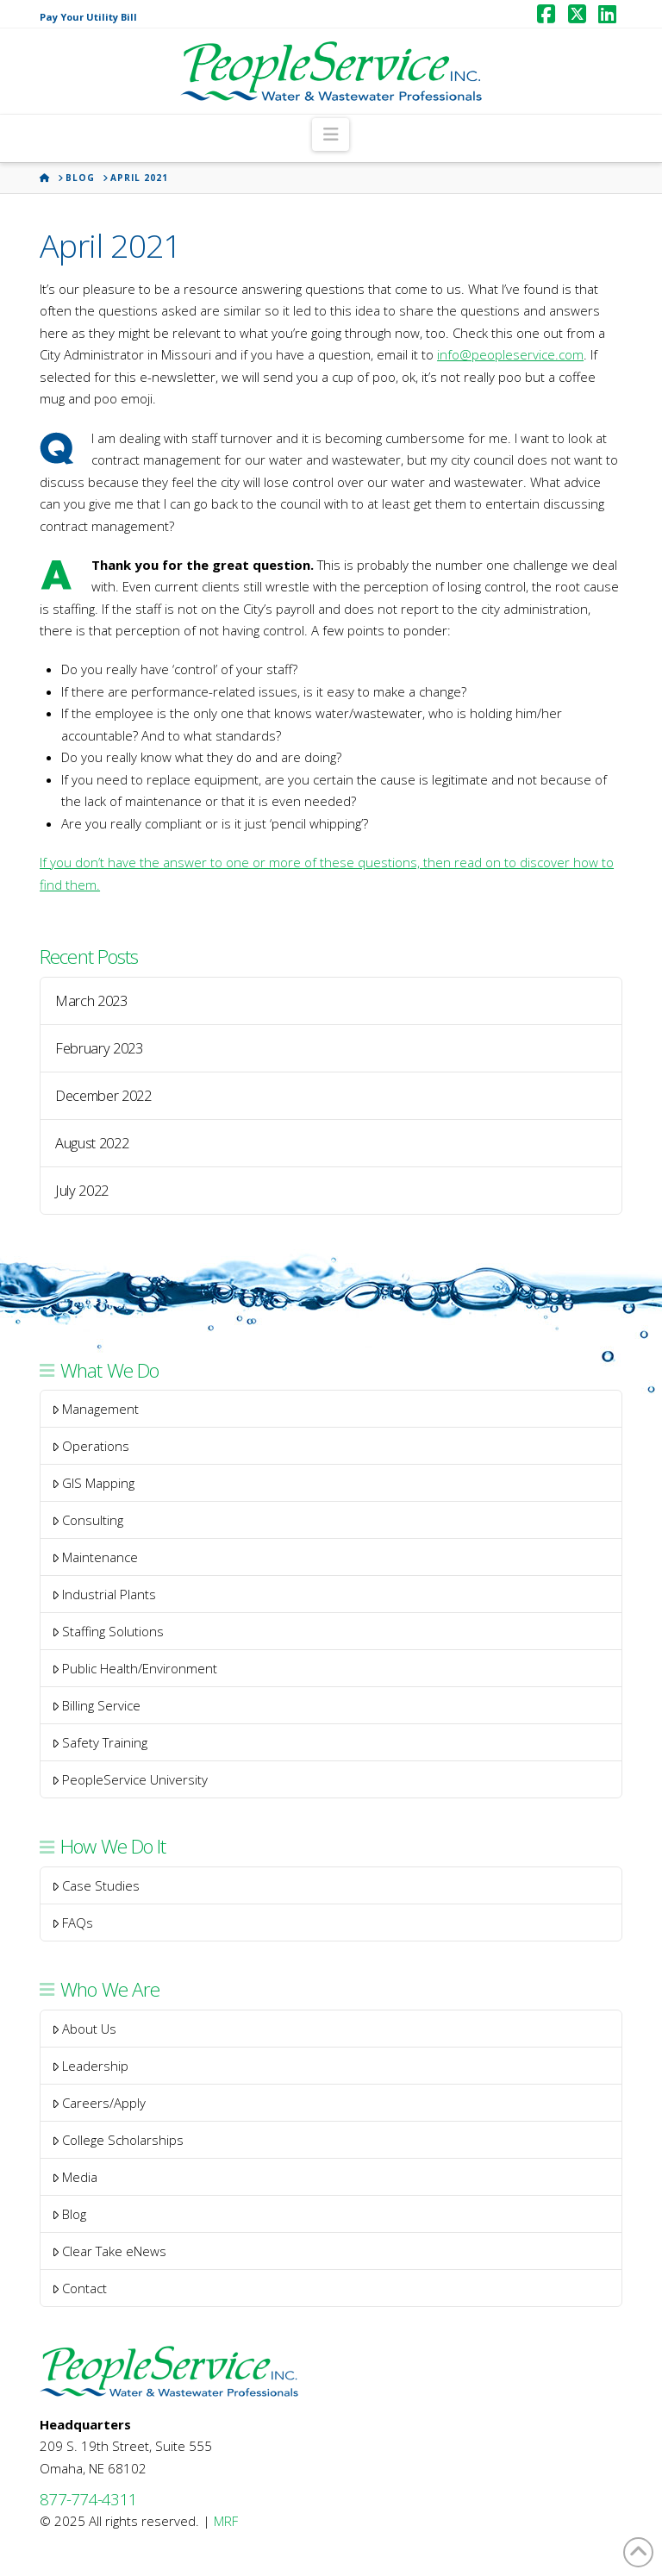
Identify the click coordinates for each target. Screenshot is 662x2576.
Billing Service (96, 1705)
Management (96, 1408)
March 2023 (91, 1001)
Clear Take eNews (109, 2251)
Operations (91, 1445)
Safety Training (100, 1742)
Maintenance (95, 1557)
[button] (330, 134)
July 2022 (82, 1190)
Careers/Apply (99, 2102)
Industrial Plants (104, 1594)
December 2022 (103, 1095)
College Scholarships (118, 2139)
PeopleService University (130, 1779)
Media (75, 2176)
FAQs (73, 1922)
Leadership (90, 2065)
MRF (226, 2520)
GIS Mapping (93, 1482)
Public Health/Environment (135, 1668)
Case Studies (96, 1885)
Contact (80, 2288)
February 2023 (98, 1048)
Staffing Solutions (108, 1631)
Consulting (88, 1520)
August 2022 (91, 1143)
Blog (69, 2214)
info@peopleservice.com (510, 354)
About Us (84, 2028)
